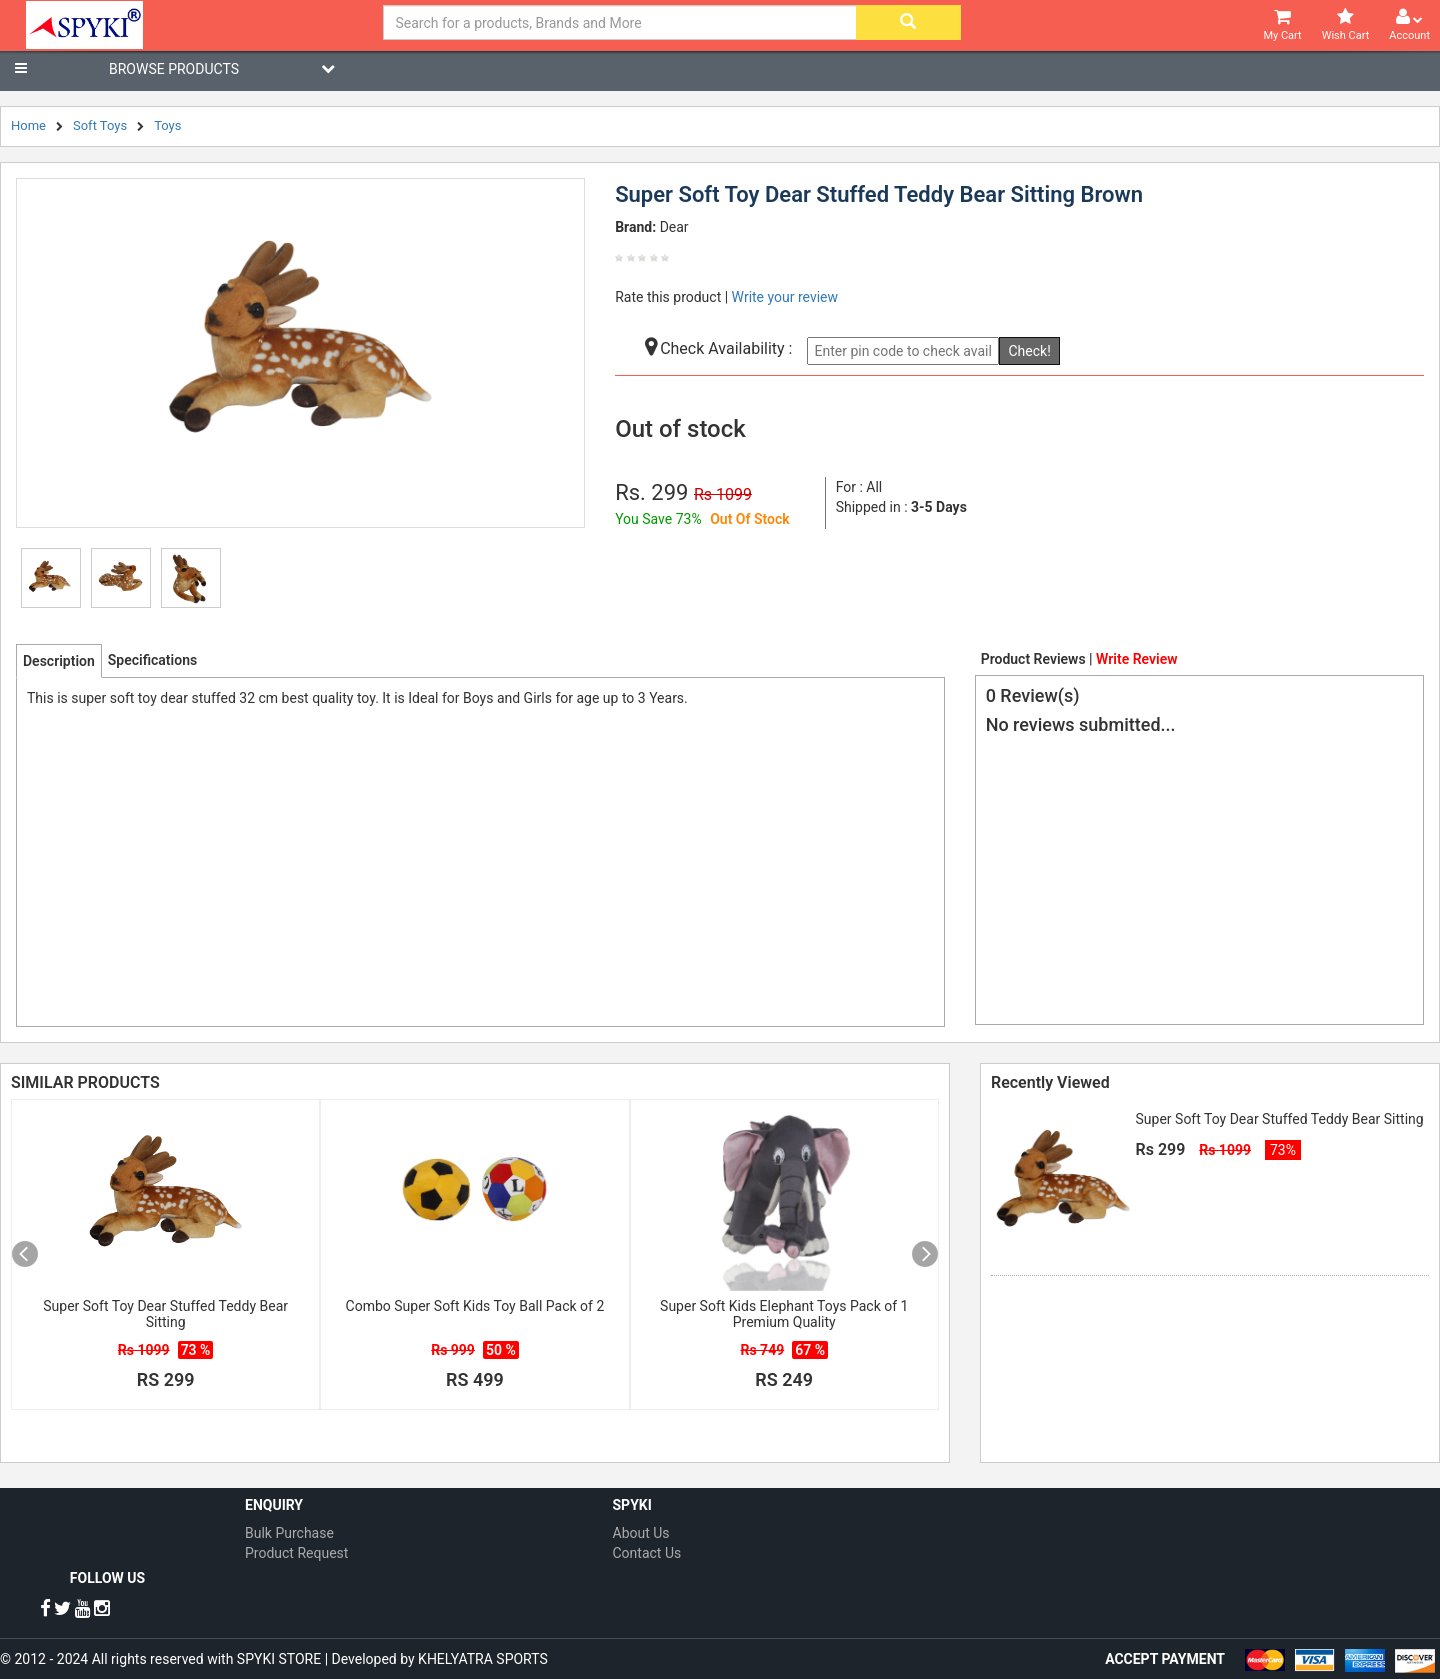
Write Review (1136, 659)
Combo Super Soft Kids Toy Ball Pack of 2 (475, 1306)
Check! (1029, 351)
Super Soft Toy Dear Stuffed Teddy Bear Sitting (165, 1314)
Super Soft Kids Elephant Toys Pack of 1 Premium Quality (784, 1314)
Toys (167, 125)
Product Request (296, 1553)
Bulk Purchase (289, 1533)
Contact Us (647, 1553)
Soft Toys (100, 125)
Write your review (785, 297)
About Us (641, 1533)
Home (28, 125)
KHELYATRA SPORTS (483, 1659)
